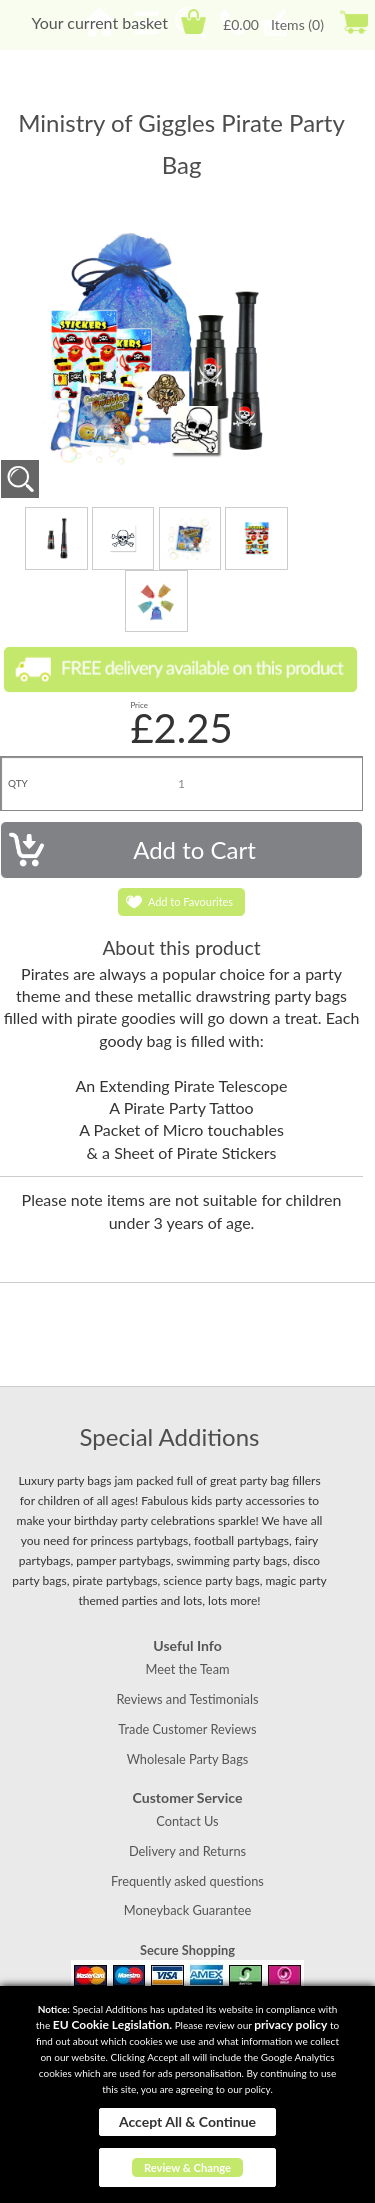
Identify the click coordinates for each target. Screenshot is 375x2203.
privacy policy (290, 2024)
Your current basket (99, 22)
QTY (18, 783)
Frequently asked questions (187, 1881)
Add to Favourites (190, 901)
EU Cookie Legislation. (112, 2024)
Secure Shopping (187, 1950)
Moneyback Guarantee (187, 1910)
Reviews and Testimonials (187, 1699)
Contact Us (187, 1821)
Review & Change (187, 2167)
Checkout (353, 21)
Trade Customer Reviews (187, 1729)
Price (139, 705)
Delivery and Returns (187, 1851)
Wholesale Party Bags (188, 1759)
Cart (193, 21)
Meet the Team (187, 1669)
